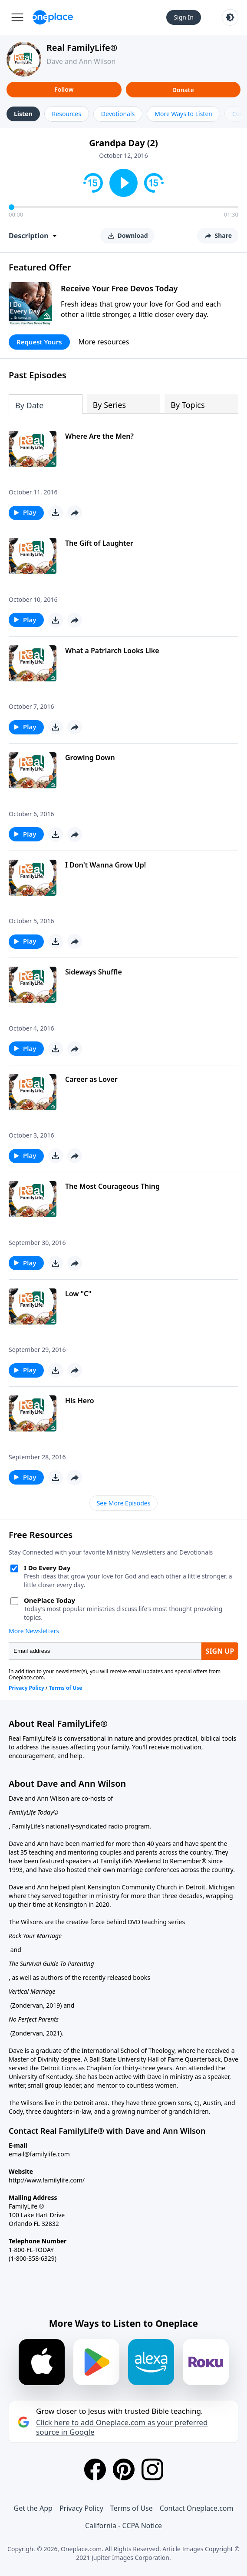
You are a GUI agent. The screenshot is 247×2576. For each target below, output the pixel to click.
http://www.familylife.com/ (47, 2180)
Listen (23, 114)
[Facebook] (95, 2469)
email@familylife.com (39, 2154)
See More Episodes (124, 1503)
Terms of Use (131, 2508)
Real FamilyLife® (81, 47)
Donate (183, 90)
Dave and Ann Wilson (80, 61)
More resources (104, 342)
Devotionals (118, 114)
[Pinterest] (124, 2469)
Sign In (184, 17)
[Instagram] (152, 2469)
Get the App (33, 2508)
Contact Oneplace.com (197, 2508)
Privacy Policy (81, 2508)
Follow (63, 89)
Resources (66, 114)
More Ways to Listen (183, 114)
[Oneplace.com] (53, 17)
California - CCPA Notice (123, 2525)
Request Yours (39, 341)
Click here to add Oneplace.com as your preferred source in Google (121, 2427)
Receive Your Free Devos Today (119, 288)
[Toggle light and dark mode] (230, 17)
